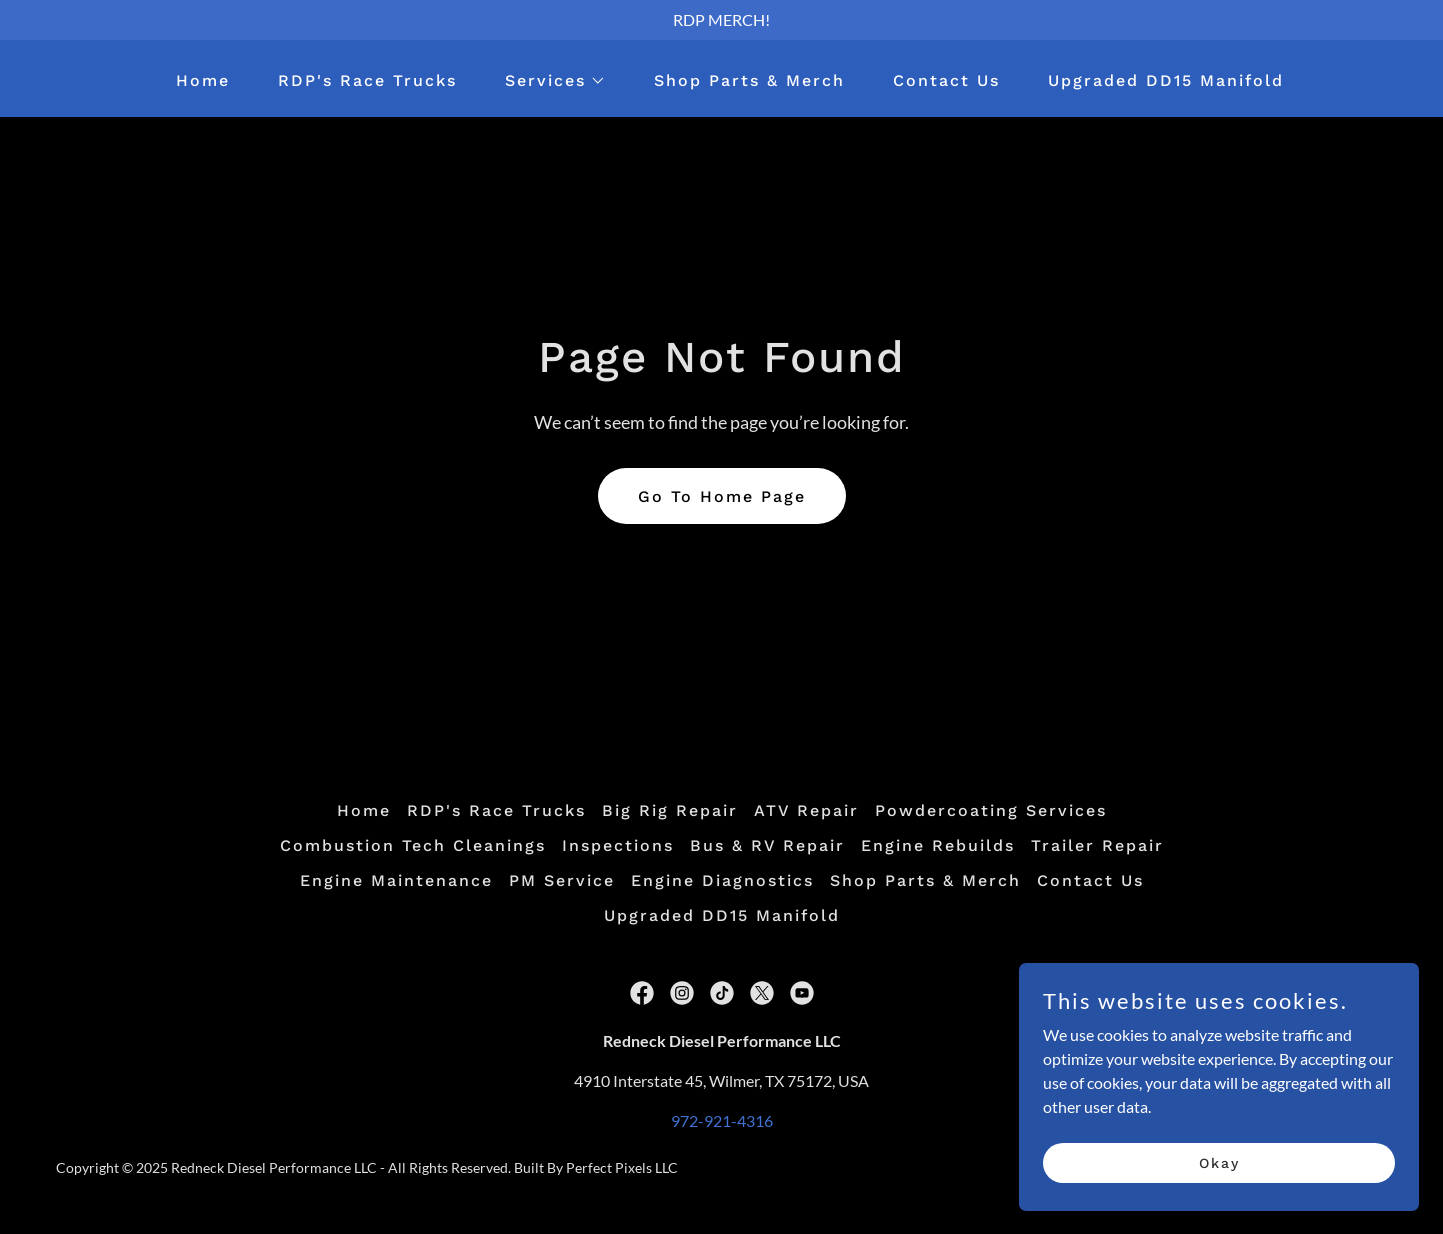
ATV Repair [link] (806, 810)
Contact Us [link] (946, 80)
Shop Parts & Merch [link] (749, 80)
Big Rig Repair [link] (670, 810)
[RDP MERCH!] (721, 20)
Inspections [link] (618, 845)
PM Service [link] (562, 880)
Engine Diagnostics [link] (722, 880)
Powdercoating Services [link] (991, 810)
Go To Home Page (722, 496)
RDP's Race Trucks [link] (367, 80)
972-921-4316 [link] (722, 1120)
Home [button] (364, 810)
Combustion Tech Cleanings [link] (413, 845)
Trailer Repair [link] (1097, 845)
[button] (547, 81)
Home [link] (203, 80)
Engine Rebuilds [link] (938, 845)
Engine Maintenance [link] (396, 880)
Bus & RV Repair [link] (767, 845)
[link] (642, 993)
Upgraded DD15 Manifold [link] (1166, 80)
